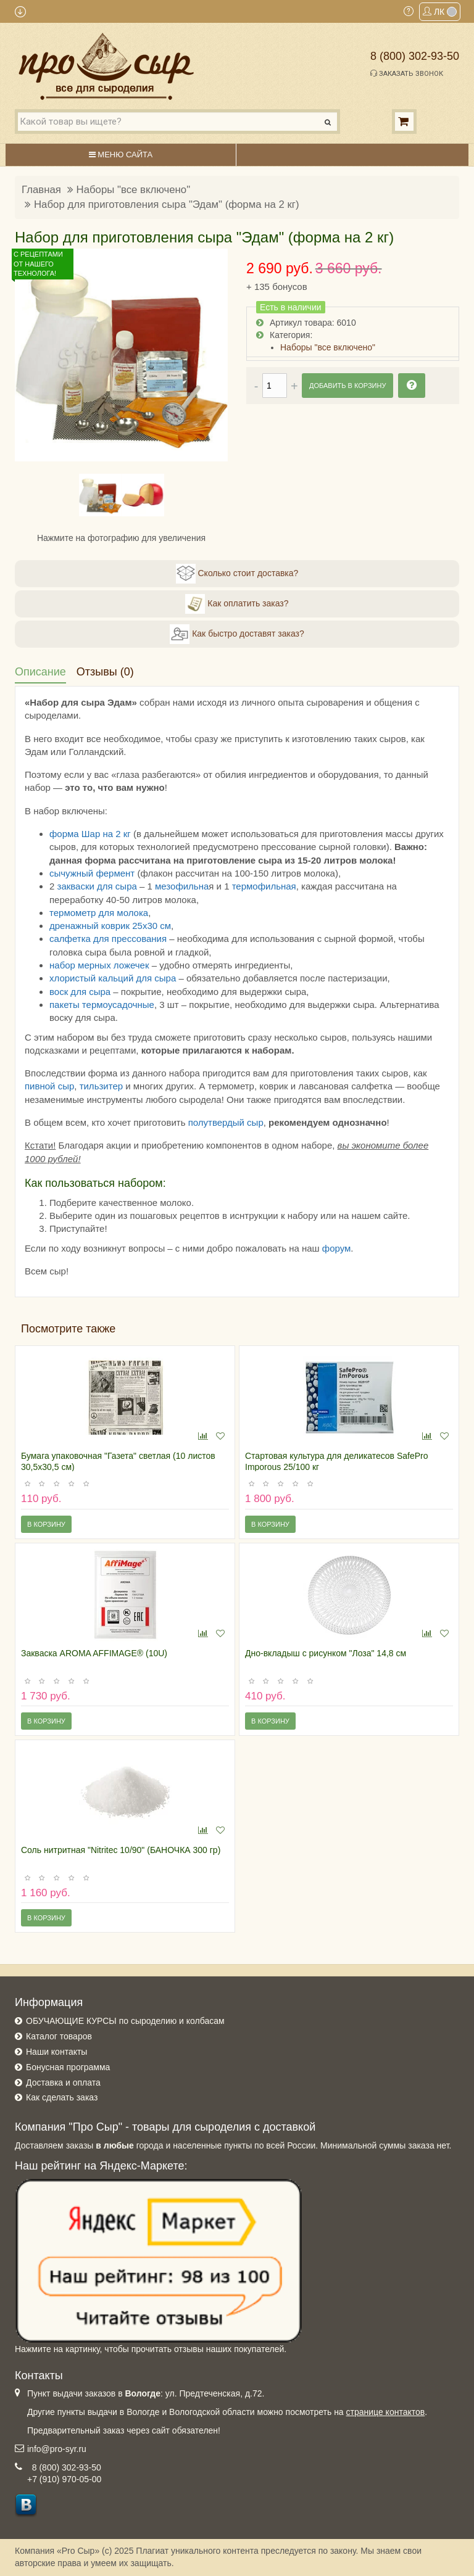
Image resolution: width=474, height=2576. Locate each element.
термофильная (264, 886)
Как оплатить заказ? (236, 604)
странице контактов (385, 2412)
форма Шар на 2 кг (90, 833)
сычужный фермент (92, 873)
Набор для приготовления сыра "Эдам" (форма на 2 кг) (166, 204)
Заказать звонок (406, 73)
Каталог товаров (59, 2036)
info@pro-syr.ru (56, 2449)
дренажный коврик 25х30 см (110, 925)
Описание (40, 672)
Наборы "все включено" (134, 190)
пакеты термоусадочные (101, 1004)
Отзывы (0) (105, 672)
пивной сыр (49, 1086)
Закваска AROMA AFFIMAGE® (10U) (94, 1653)
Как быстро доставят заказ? (237, 634)
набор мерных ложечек (99, 965)
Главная (41, 190)
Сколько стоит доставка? (237, 574)
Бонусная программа (68, 2067)
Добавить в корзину (347, 385)
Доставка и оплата (63, 2082)
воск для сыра (79, 991)
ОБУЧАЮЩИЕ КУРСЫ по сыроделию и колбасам (125, 2021)
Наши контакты (56, 2052)
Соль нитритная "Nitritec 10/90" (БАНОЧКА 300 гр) (120, 1850)
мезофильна (182, 886)
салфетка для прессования (108, 938)
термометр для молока (98, 912)
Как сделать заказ (62, 2097)
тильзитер (101, 1086)
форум (336, 1248)
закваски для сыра (97, 886)
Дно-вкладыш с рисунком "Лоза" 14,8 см (325, 1653)
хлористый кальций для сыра (112, 978)
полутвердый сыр (226, 1122)
